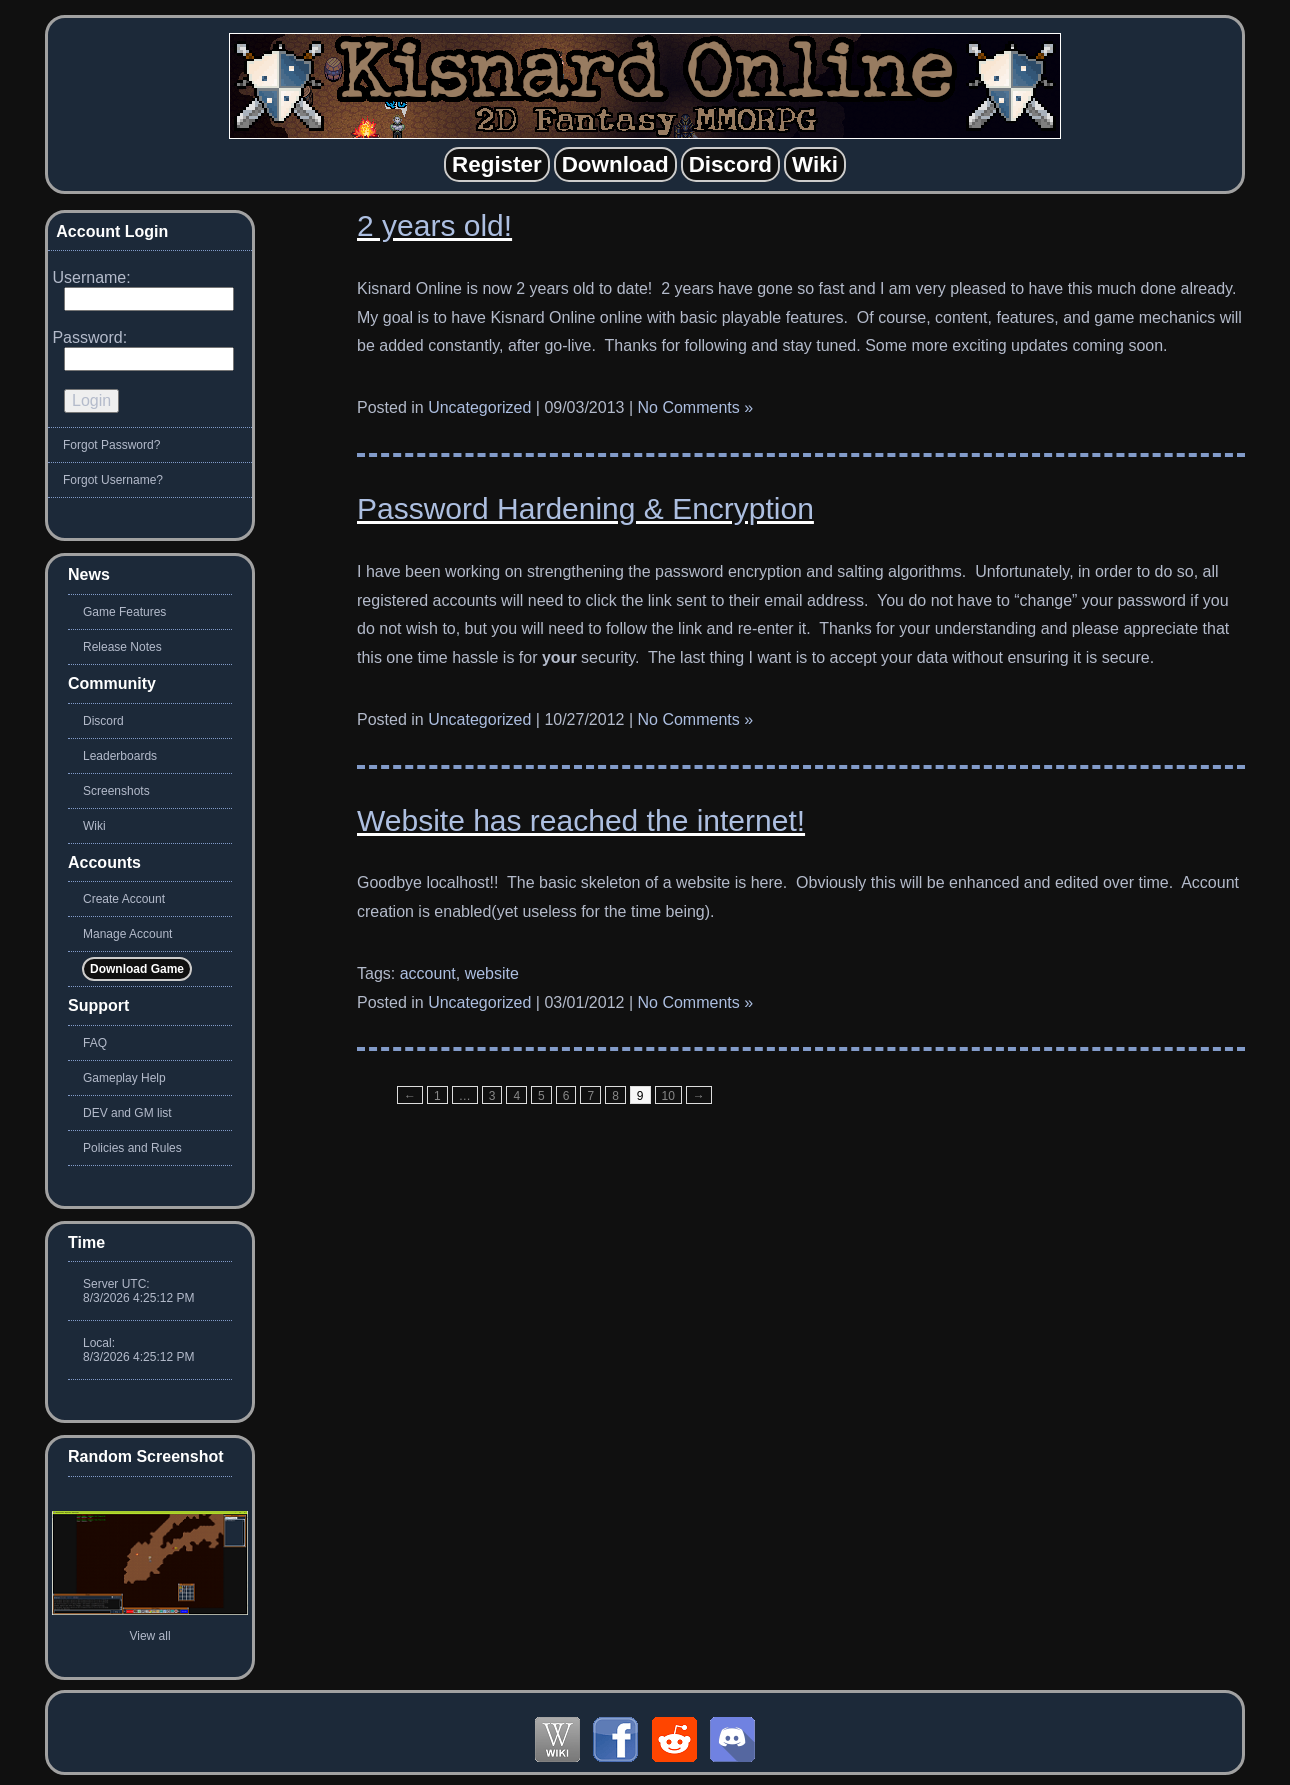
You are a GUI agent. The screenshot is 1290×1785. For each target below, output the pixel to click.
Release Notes (122, 647)
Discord (103, 721)
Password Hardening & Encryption (585, 508)
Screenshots (116, 791)
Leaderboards (120, 756)
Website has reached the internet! (581, 820)
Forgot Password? (111, 445)
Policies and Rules (132, 1148)
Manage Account (127, 934)
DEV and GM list (127, 1113)
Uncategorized (479, 407)
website (492, 973)
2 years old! (434, 225)
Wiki (94, 826)
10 (668, 1096)
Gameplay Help (124, 1078)
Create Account (124, 899)
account (428, 973)
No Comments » (696, 407)
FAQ (95, 1043)
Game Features (124, 612)
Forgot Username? (113, 480)
